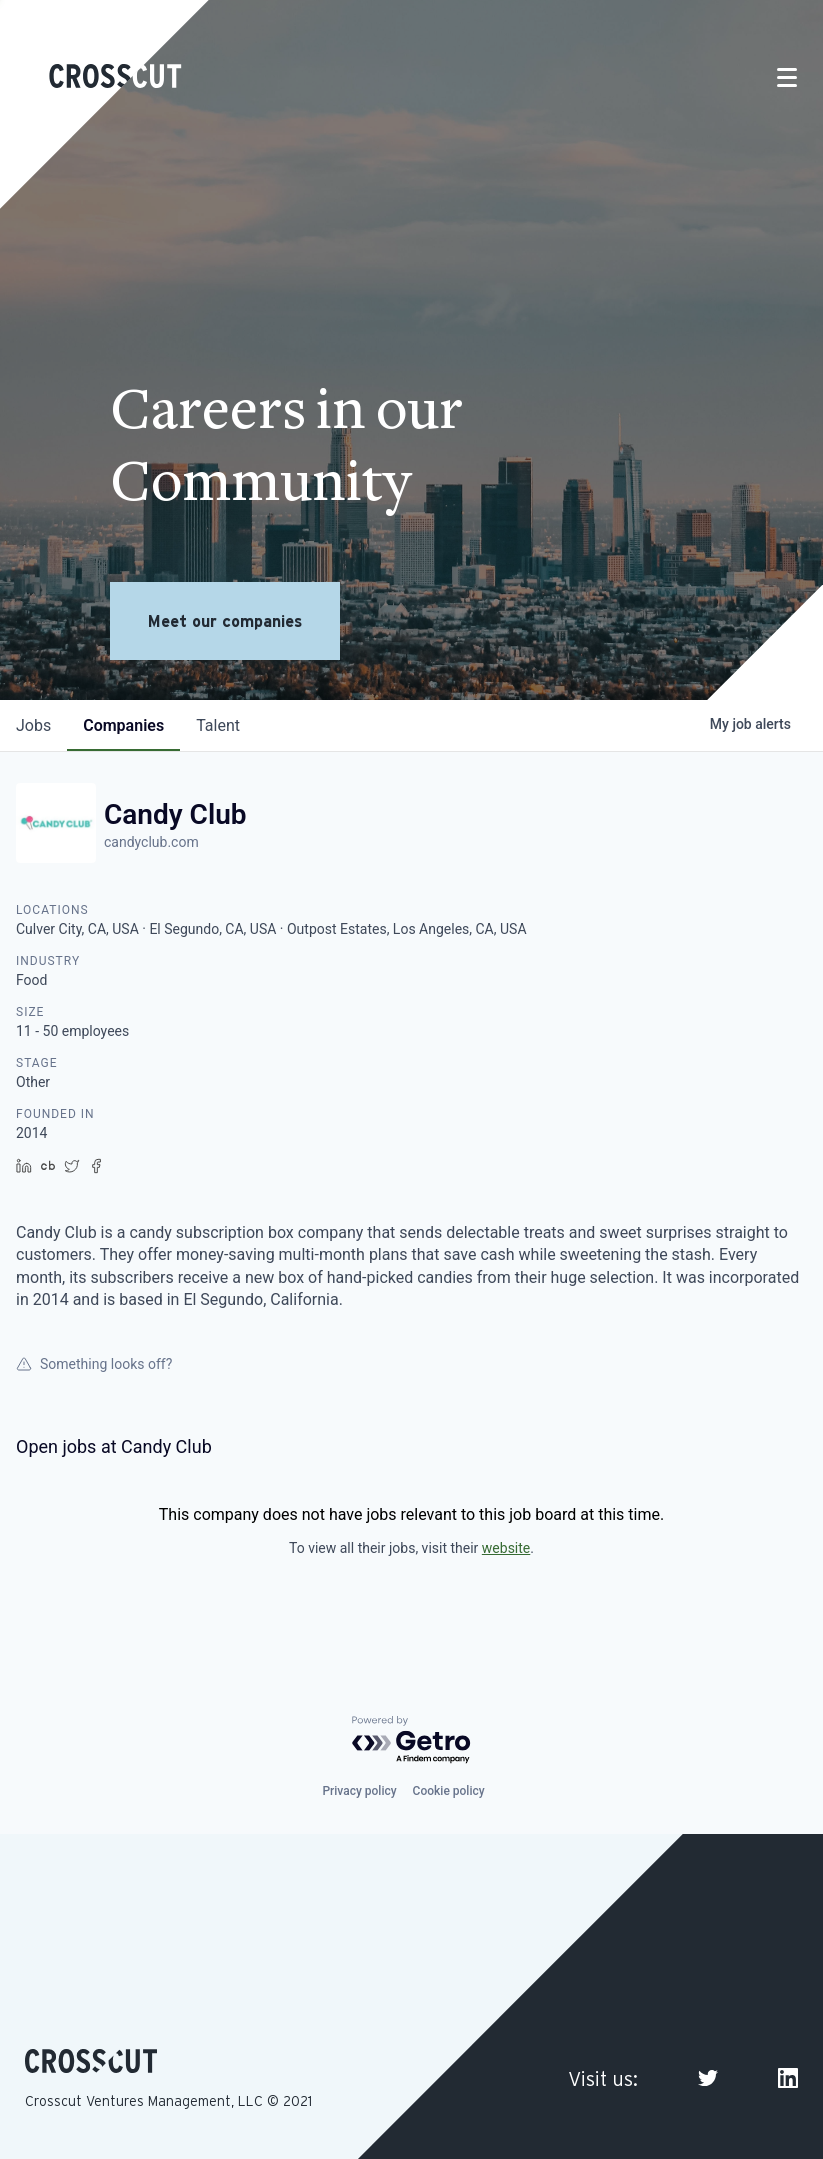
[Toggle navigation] (787, 77)
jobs (33, 725)
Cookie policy (449, 1791)
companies (123, 725)
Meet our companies (225, 621)
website (506, 1548)
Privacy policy (359, 1791)
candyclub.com (151, 842)
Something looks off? (94, 1364)
